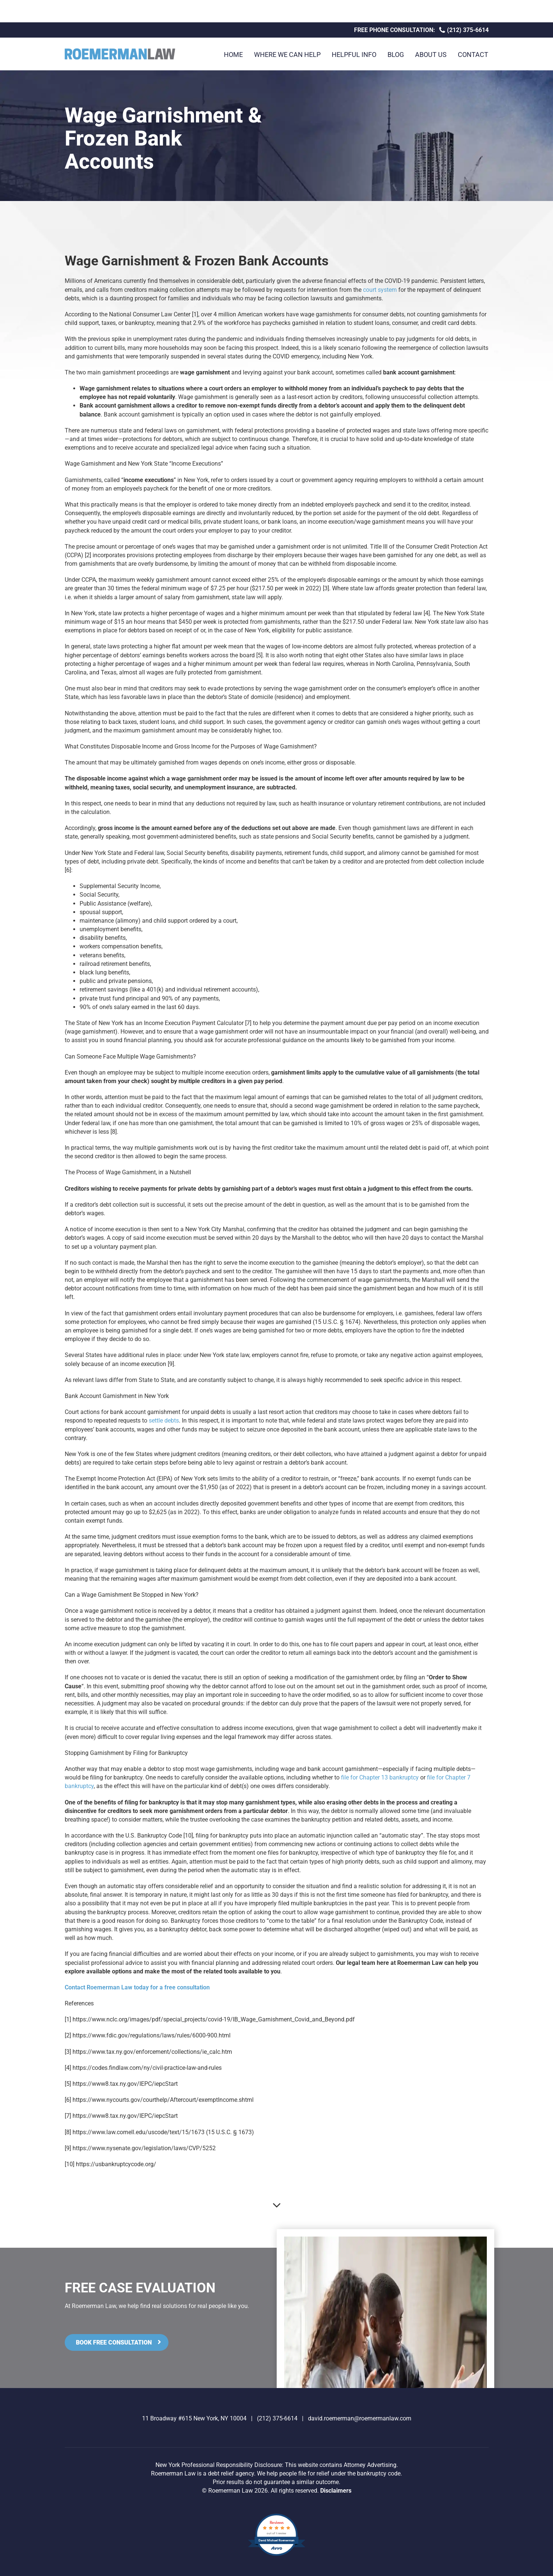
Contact (473, 54)
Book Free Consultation (114, 2342)
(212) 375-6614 (464, 29)
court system (380, 289)
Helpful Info (354, 54)
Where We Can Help (287, 54)
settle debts (164, 1420)
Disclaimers (335, 2490)
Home (233, 54)
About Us (431, 54)
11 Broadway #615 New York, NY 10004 (194, 2418)
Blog (396, 54)
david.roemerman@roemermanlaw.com (359, 2418)
